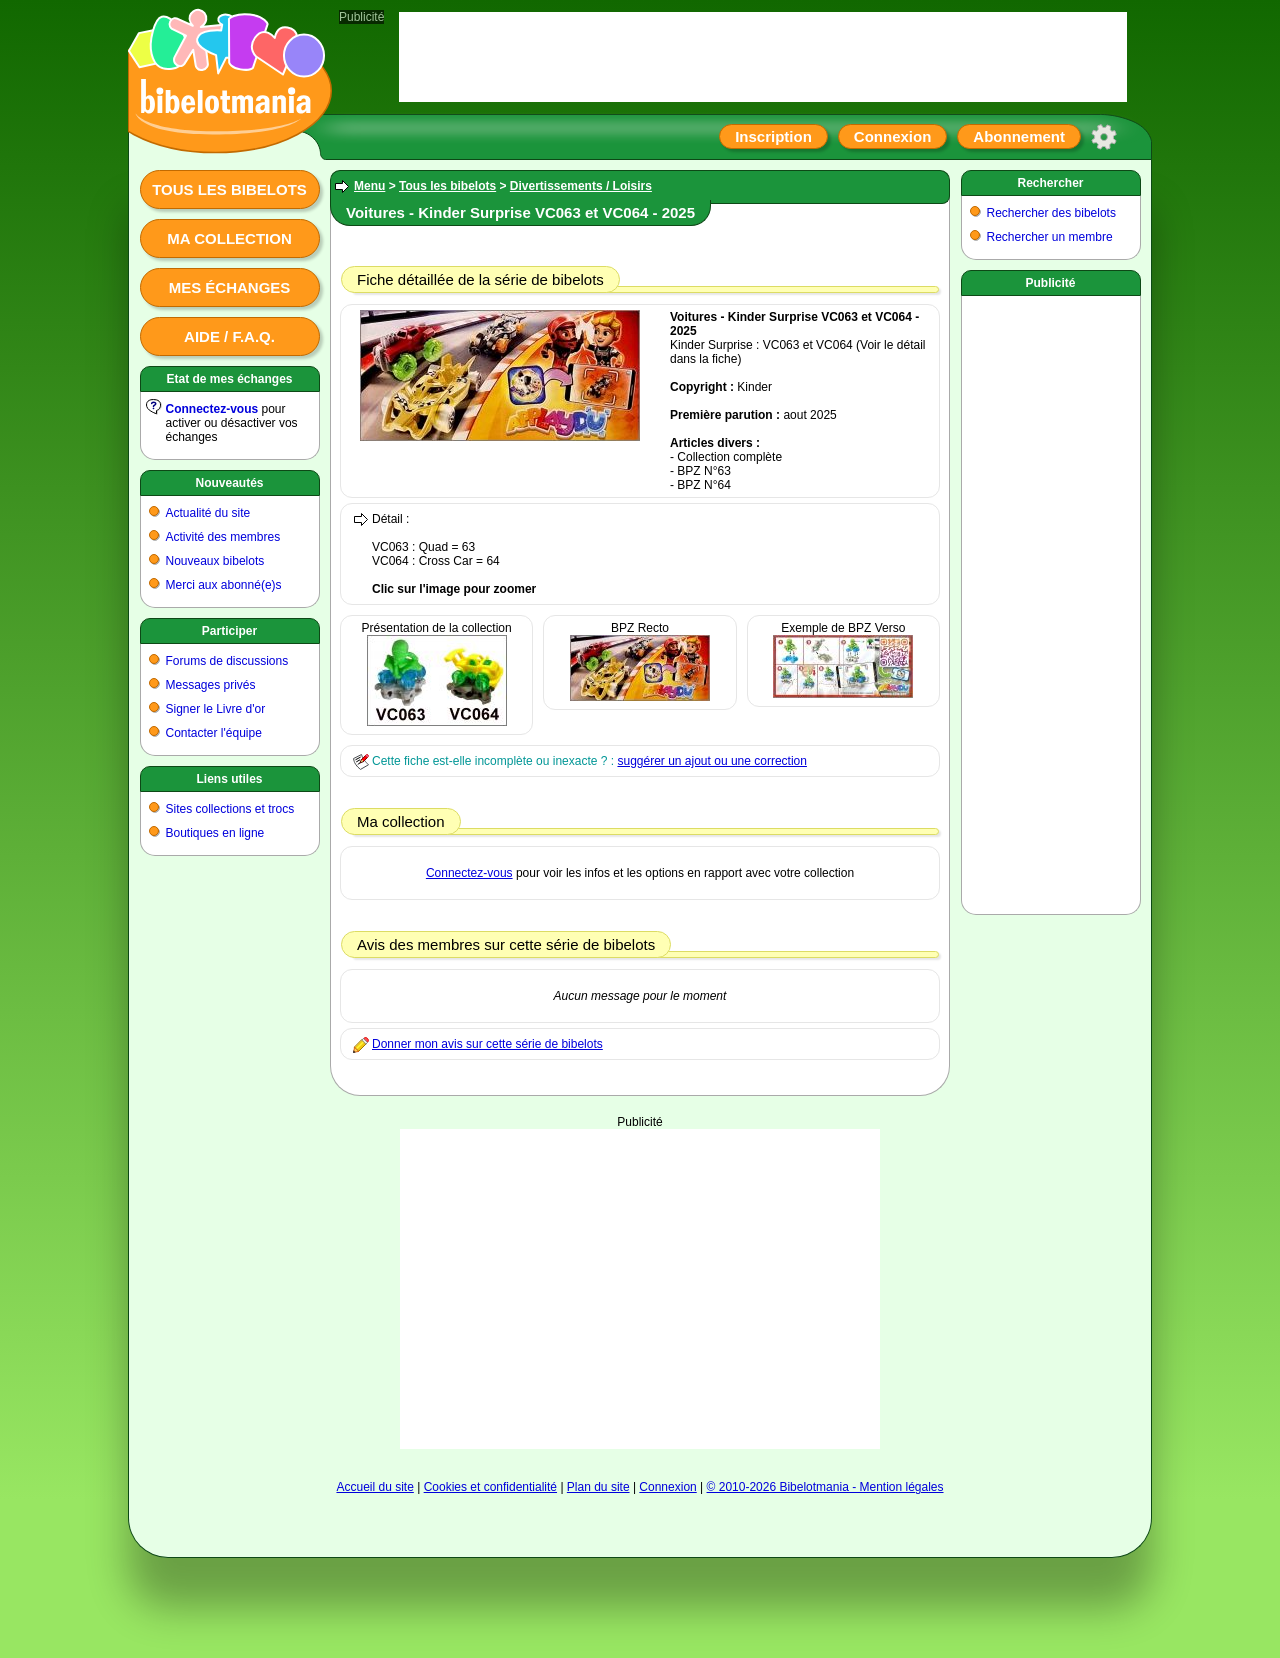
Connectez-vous (212, 409)
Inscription (773, 136)
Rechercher (1050, 183)
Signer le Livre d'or (216, 709)
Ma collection (229, 238)
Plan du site (598, 1487)
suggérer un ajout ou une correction (711, 761)
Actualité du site (208, 513)
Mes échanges (230, 287)
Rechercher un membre (1050, 237)
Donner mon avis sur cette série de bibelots (487, 1044)
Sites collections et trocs (230, 809)
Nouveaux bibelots (215, 561)
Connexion (893, 136)
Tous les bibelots (229, 189)
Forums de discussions (227, 661)
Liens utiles (229, 779)
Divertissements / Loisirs (581, 186)
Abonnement (1019, 136)
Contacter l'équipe (214, 733)
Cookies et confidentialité (490, 1487)
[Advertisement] (640, 1289)
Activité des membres (223, 537)
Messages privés (211, 685)
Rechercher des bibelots (1051, 213)
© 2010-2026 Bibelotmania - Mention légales (825, 1487)
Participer (229, 631)
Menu (369, 186)
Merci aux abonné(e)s (224, 585)
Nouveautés (229, 483)
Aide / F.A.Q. (229, 336)
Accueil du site (374, 1487)
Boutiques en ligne (215, 833)
